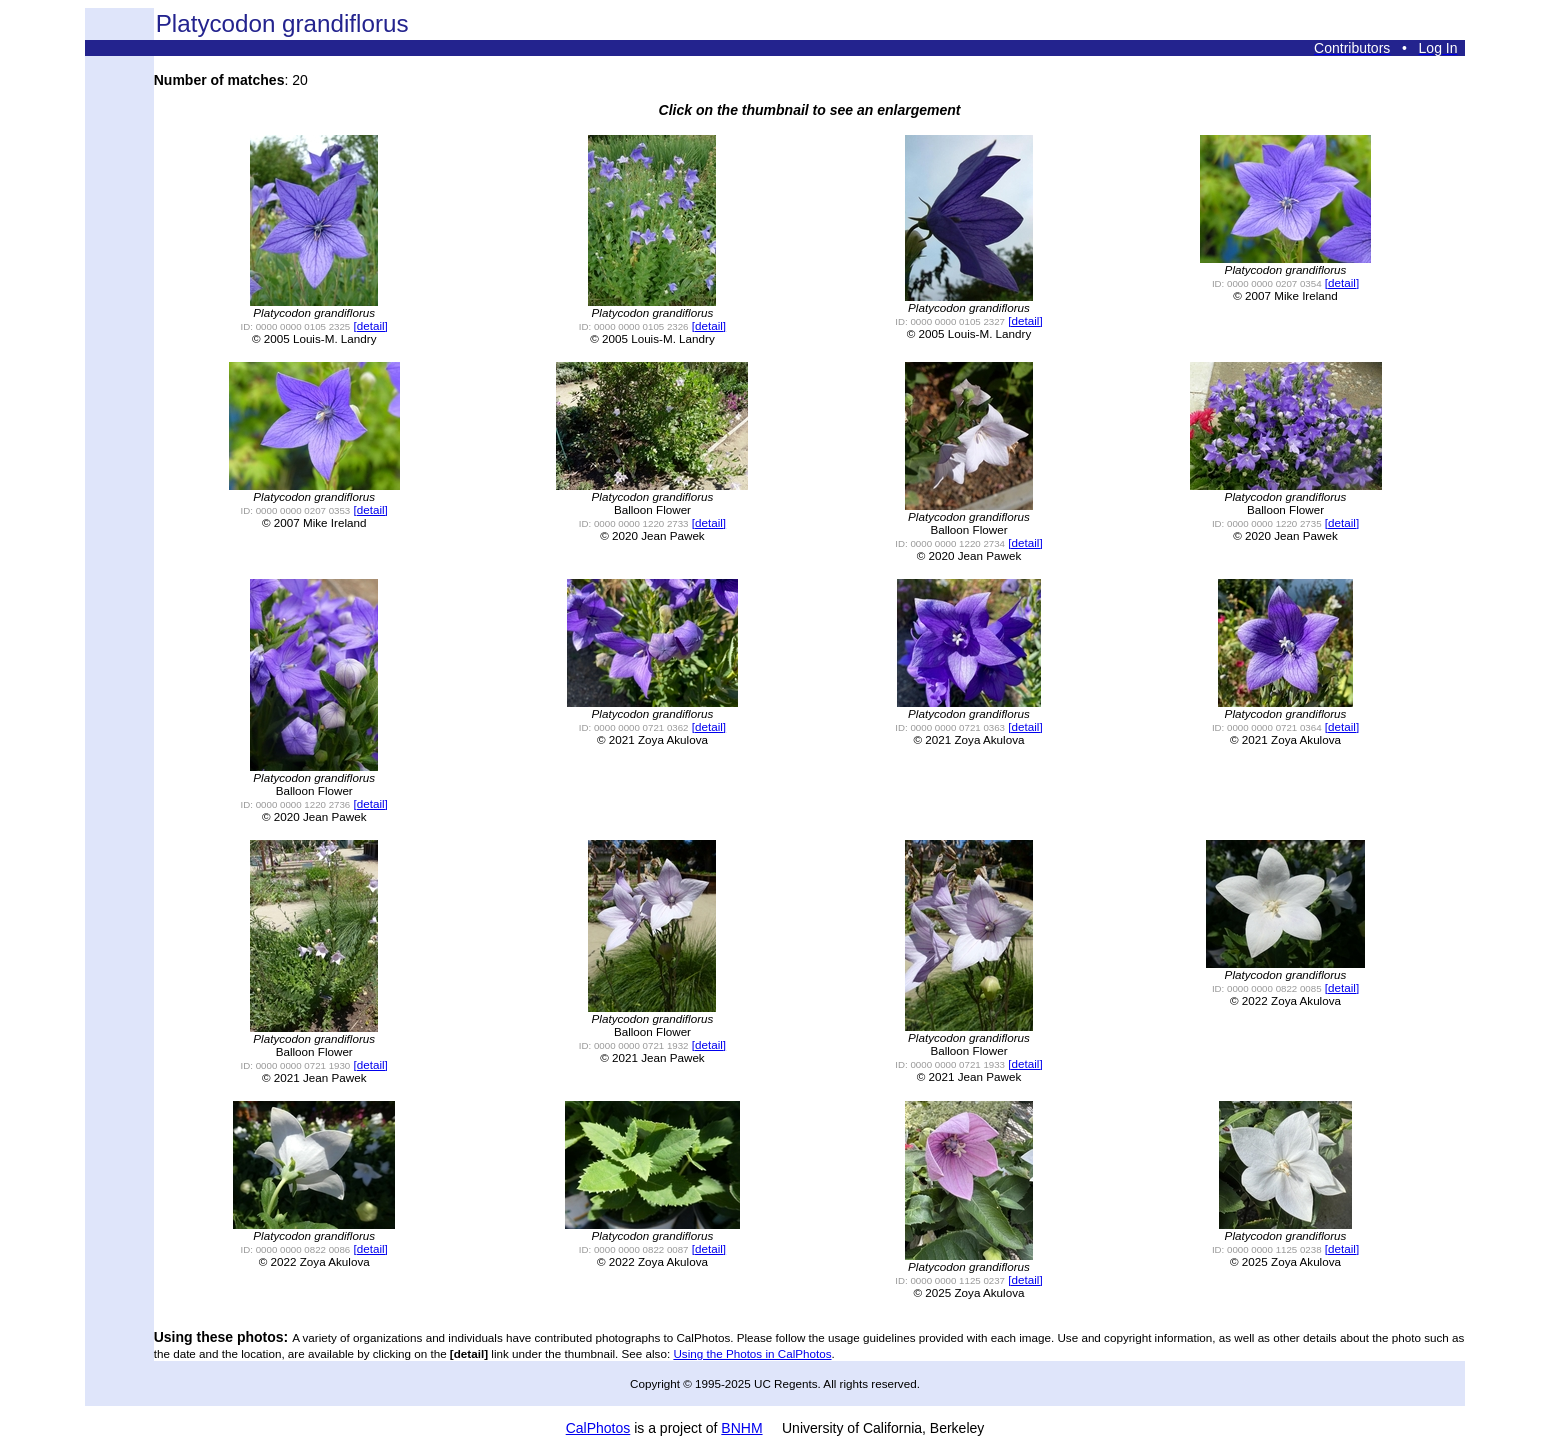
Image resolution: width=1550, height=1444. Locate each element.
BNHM (741, 1428)
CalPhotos (598, 1428)
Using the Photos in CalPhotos (752, 1353)
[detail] (371, 325)
